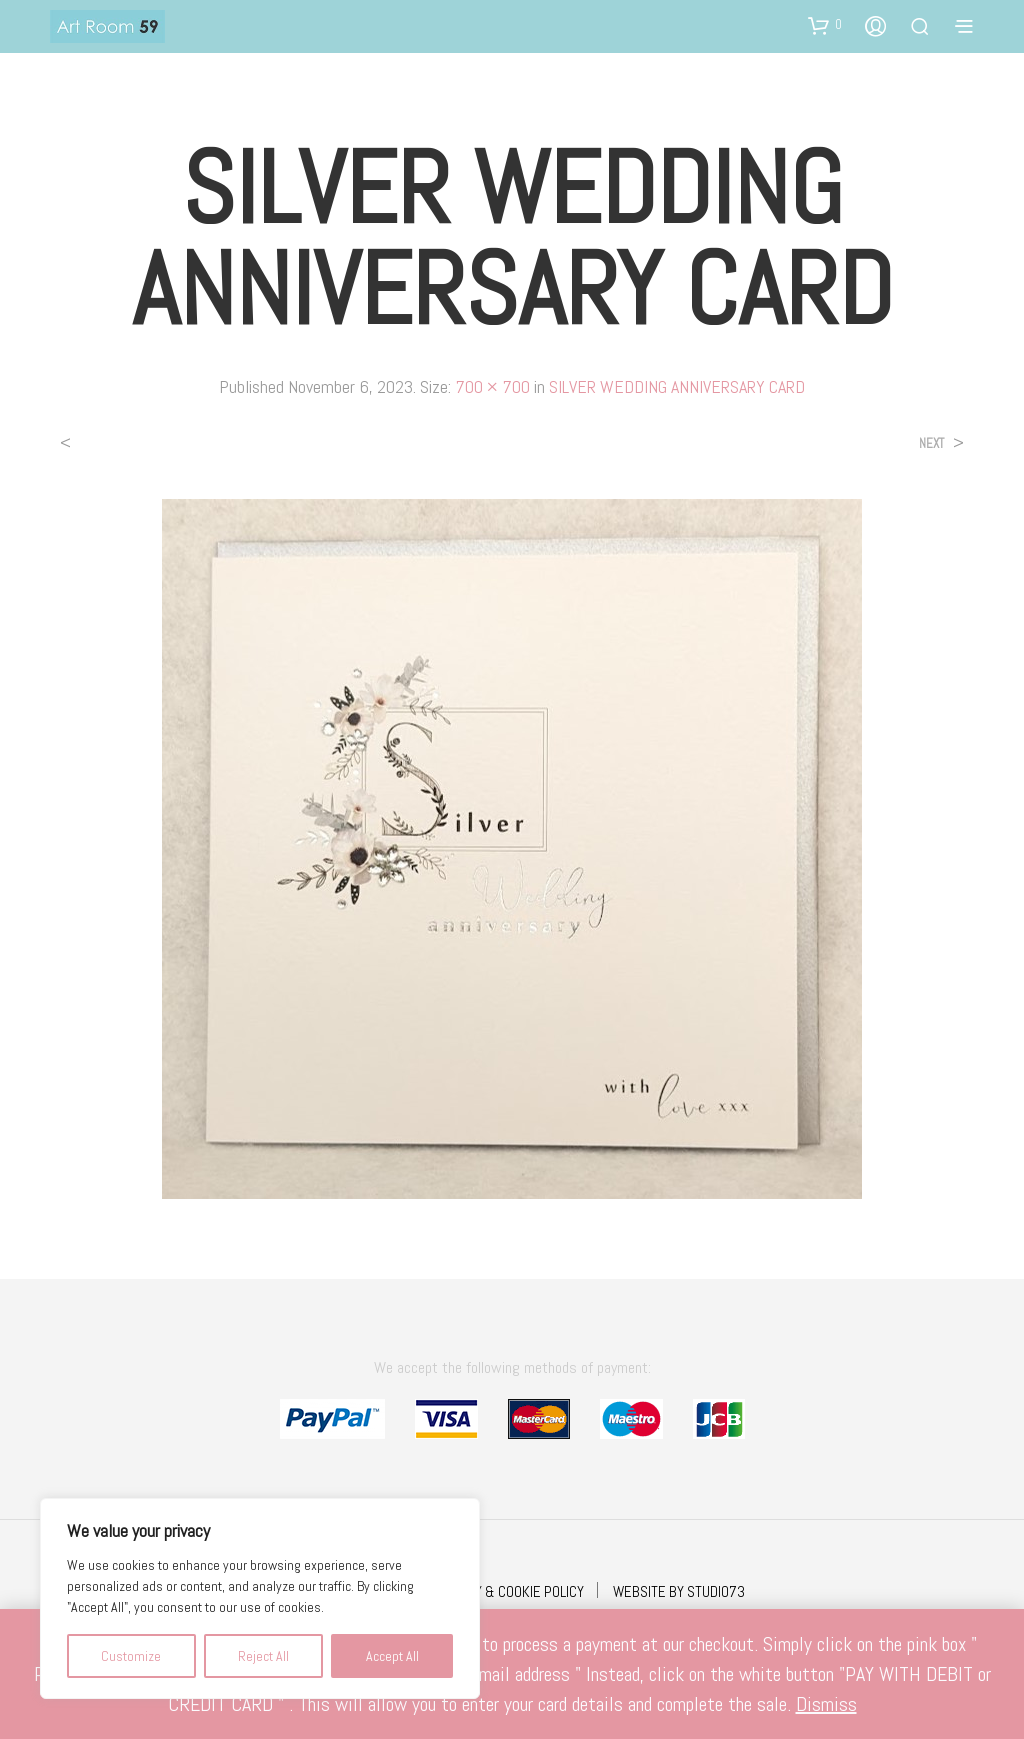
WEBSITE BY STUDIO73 (679, 1591)
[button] (825, 25)
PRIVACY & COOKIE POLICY (509, 1591)
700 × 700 (492, 386)
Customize (131, 1656)
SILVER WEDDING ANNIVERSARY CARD (677, 386)
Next (931, 443)
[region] (260, 1598)
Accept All (392, 1656)
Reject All (263, 1656)
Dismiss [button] (826, 1704)
